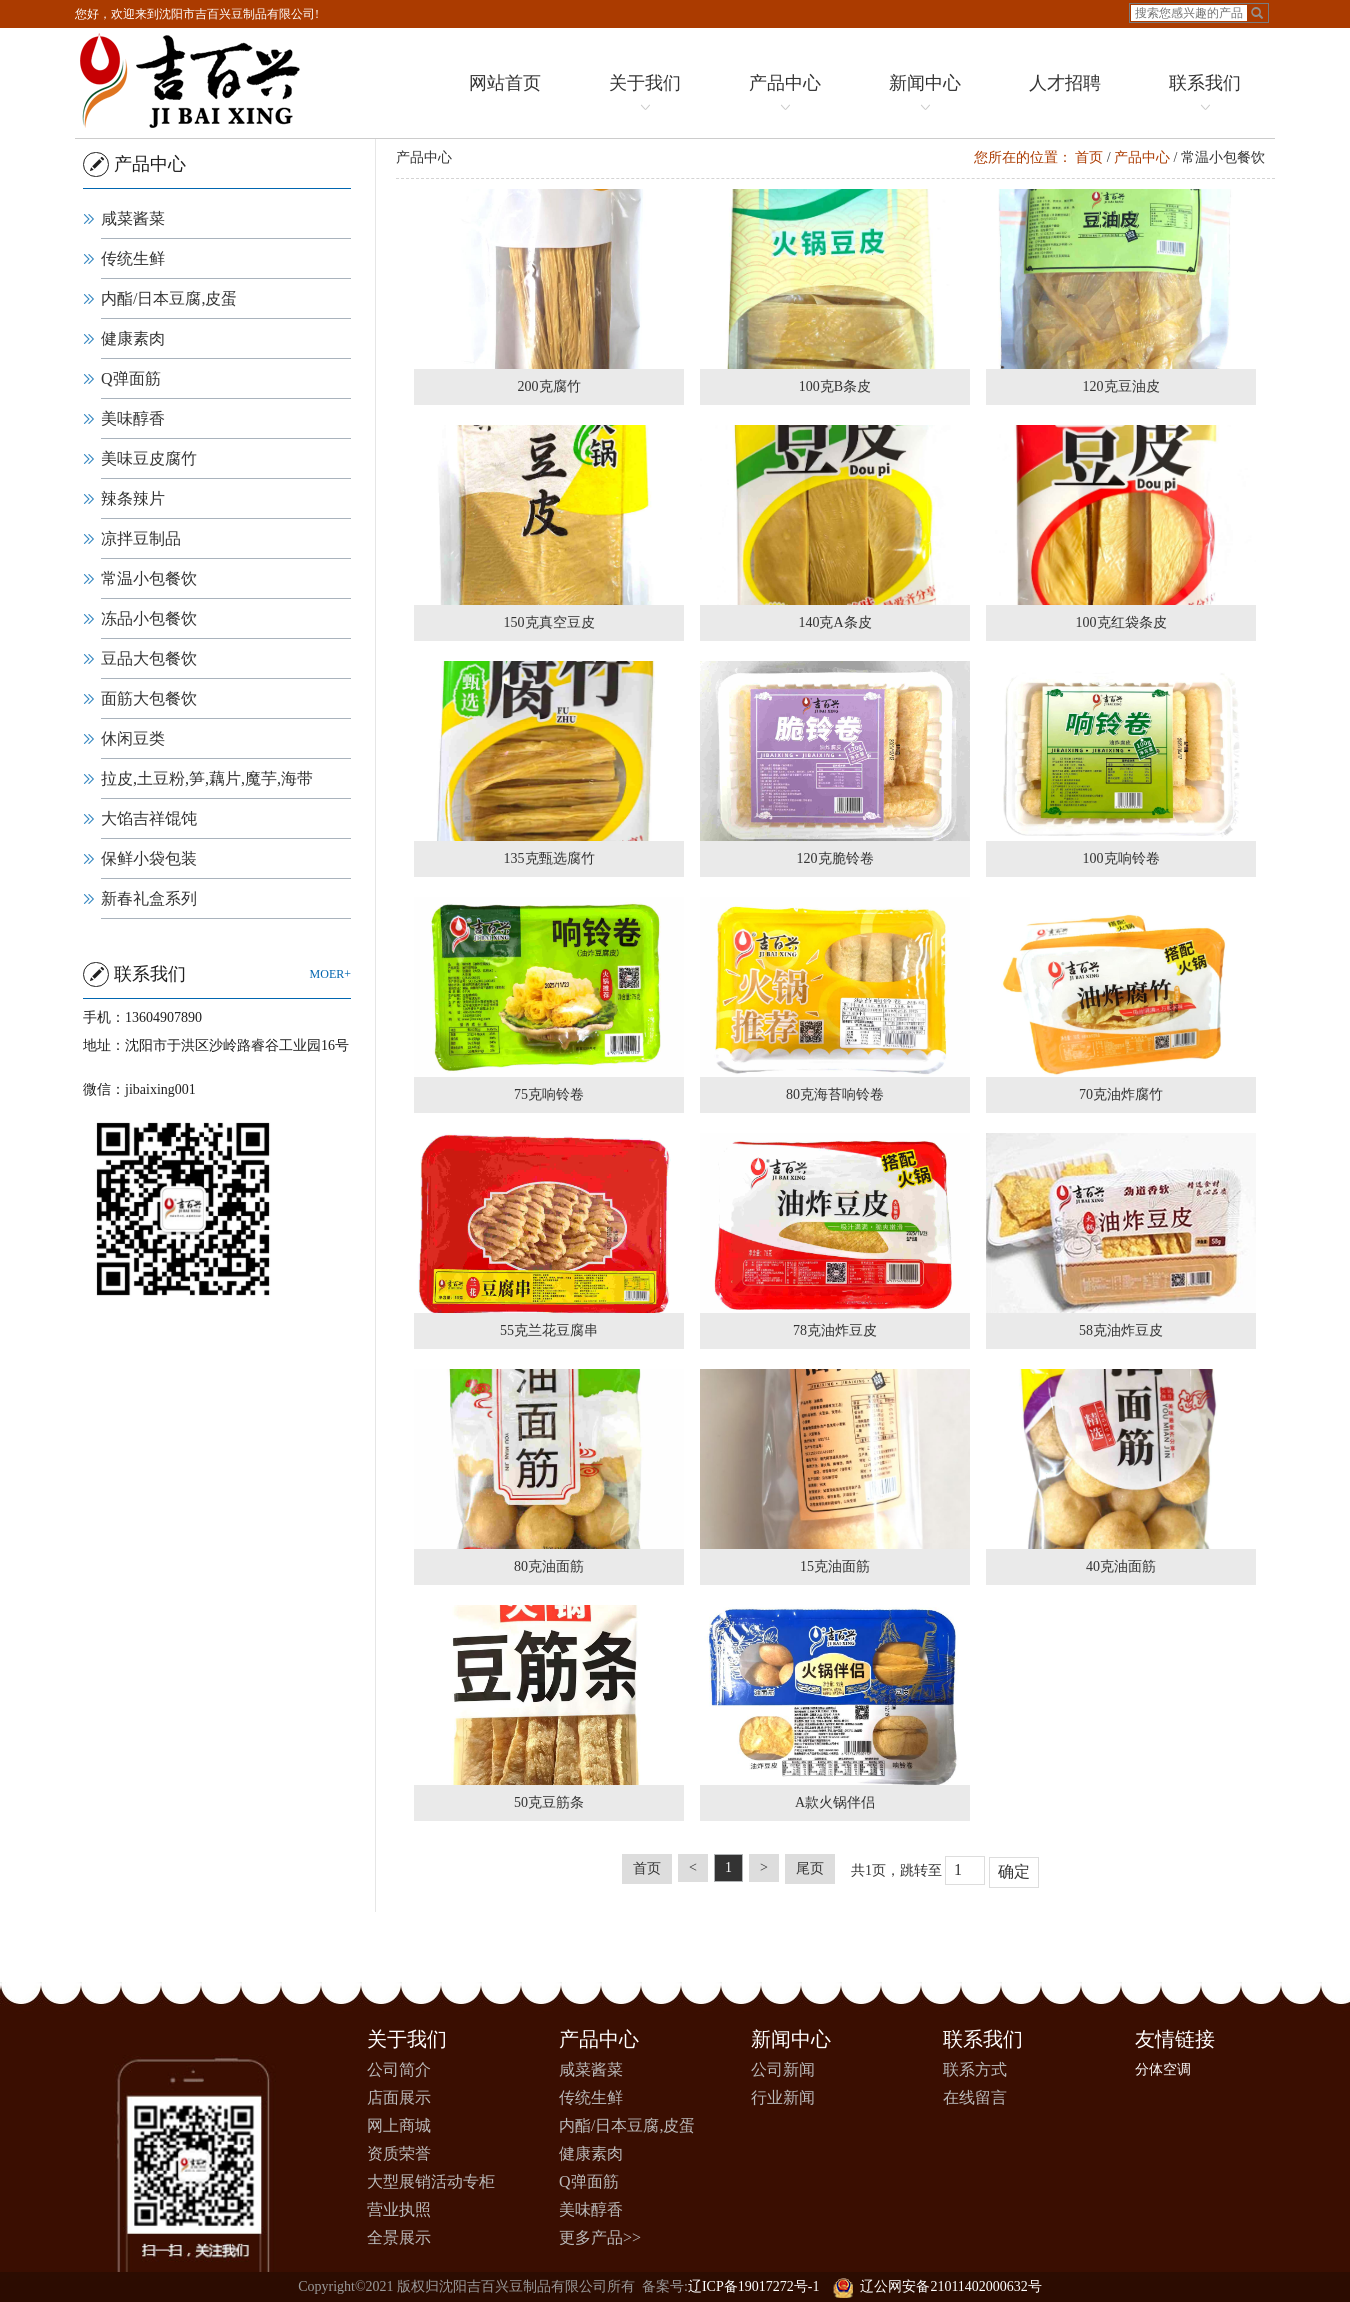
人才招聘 (1060, 83)
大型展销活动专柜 (431, 2181)
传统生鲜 (131, 258)
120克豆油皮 (1126, 386)
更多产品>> (600, 2237)
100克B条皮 (840, 386)
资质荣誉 (399, 2153)
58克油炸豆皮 (1126, 1330)
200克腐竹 (554, 386)
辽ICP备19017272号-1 (753, 2286)
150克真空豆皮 (554, 622)
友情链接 (1175, 2039)
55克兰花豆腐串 (554, 1330)
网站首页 (500, 83)
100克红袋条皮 (1126, 622)
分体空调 (1163, 2069)
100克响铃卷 (1126, 858)
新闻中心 (920, 95)
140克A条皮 (840, 622)
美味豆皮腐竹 (147, 458)
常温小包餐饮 (147, 578)
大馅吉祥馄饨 (147, 818)
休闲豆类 (131, 738)
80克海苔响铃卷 (840, 1094)
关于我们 (640, 95)
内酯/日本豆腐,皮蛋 (167, 298)
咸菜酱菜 (131, 218)
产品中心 (780, 95)
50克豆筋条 (554, 1802)
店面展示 (399, 2097)
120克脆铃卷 (840, 858)
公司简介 (399, 2069)
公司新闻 (783, 2069)
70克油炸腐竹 (1126, 1094)
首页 (1094, 157)
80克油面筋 (554, 1566)
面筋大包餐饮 (147, 698)
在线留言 (975, 2097)
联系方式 (975, 2069)
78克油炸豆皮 (840, 1330)
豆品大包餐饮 (147, 658)
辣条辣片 (131, 498)
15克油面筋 (840, 1566)
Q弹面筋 (129, 378)
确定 (1019, 1871)
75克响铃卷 (554, 1094)
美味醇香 (131, 418)
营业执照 (399, 2209)
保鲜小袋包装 (147, 858)
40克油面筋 (1126, 1566)
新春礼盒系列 (147, 898)
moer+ (328, 974)
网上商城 (399, 2125)
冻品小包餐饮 (147, 618)
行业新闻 (783, 2097)
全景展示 (399, 2237)
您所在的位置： (1028, 157)
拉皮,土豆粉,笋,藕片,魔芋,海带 (205, 778)
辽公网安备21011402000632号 (937, 2286)
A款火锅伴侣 (840, 1802)
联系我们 (1200, 95)
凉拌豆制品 (139, 538)
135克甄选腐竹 (554, 858)
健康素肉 (131, 338)
